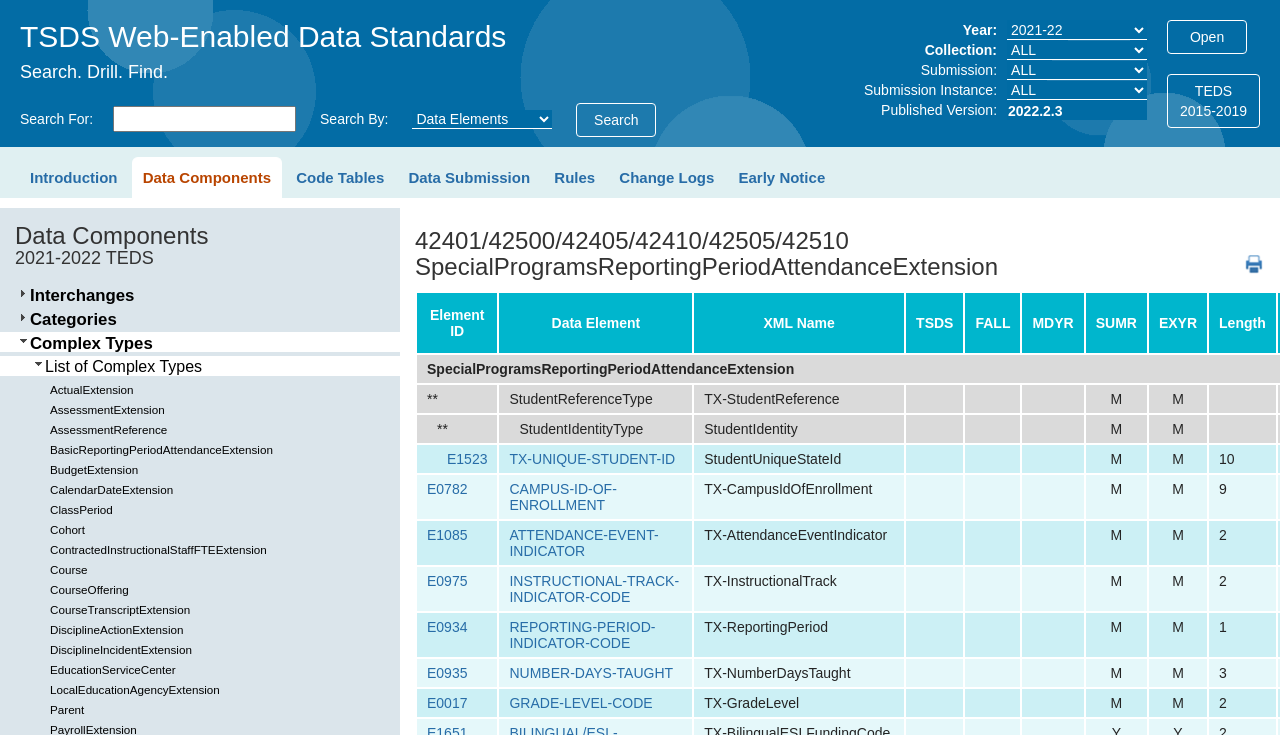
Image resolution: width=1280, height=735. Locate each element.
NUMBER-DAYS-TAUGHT (591, 673)
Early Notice (782, 177)
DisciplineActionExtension (116, 629)
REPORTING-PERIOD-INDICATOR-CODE (582, 635)
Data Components (207, 177)
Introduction (73, 177)
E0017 (447, 703)
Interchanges (82, 295)
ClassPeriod (81, 509)
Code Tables (340, 177)
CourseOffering (89, 589)
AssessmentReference (108, 429)
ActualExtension (92, 389)
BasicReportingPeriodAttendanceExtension (161, 449)
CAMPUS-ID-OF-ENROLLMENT (562, 497)
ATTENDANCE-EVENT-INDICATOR (583, 543)
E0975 (447, 581)
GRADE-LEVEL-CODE (580, 703)
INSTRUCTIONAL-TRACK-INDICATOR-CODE (594, 589)
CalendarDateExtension (111, 489)
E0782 (447, 489)
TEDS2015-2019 (1213, 101)
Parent (67, 709)
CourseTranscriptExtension (120, 609)
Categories (73, 319)
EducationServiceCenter (113, 669)
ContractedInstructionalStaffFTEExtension (158, 549)
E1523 (467, 459)
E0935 (447, 673)
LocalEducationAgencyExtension (135, 689)
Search (616, 120)
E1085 (447, 535)
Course (69, 569)
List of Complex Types (123, 366)
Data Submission (469, 177)
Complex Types (91, 343)
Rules (574, 177)
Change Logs (666, 177)
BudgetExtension (94, 469)
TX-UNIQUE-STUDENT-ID (592, 459)
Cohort (67, 529)
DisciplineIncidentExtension (121, 649)
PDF (1246, 254)
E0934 (447, 627)
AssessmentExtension (107, 409)
